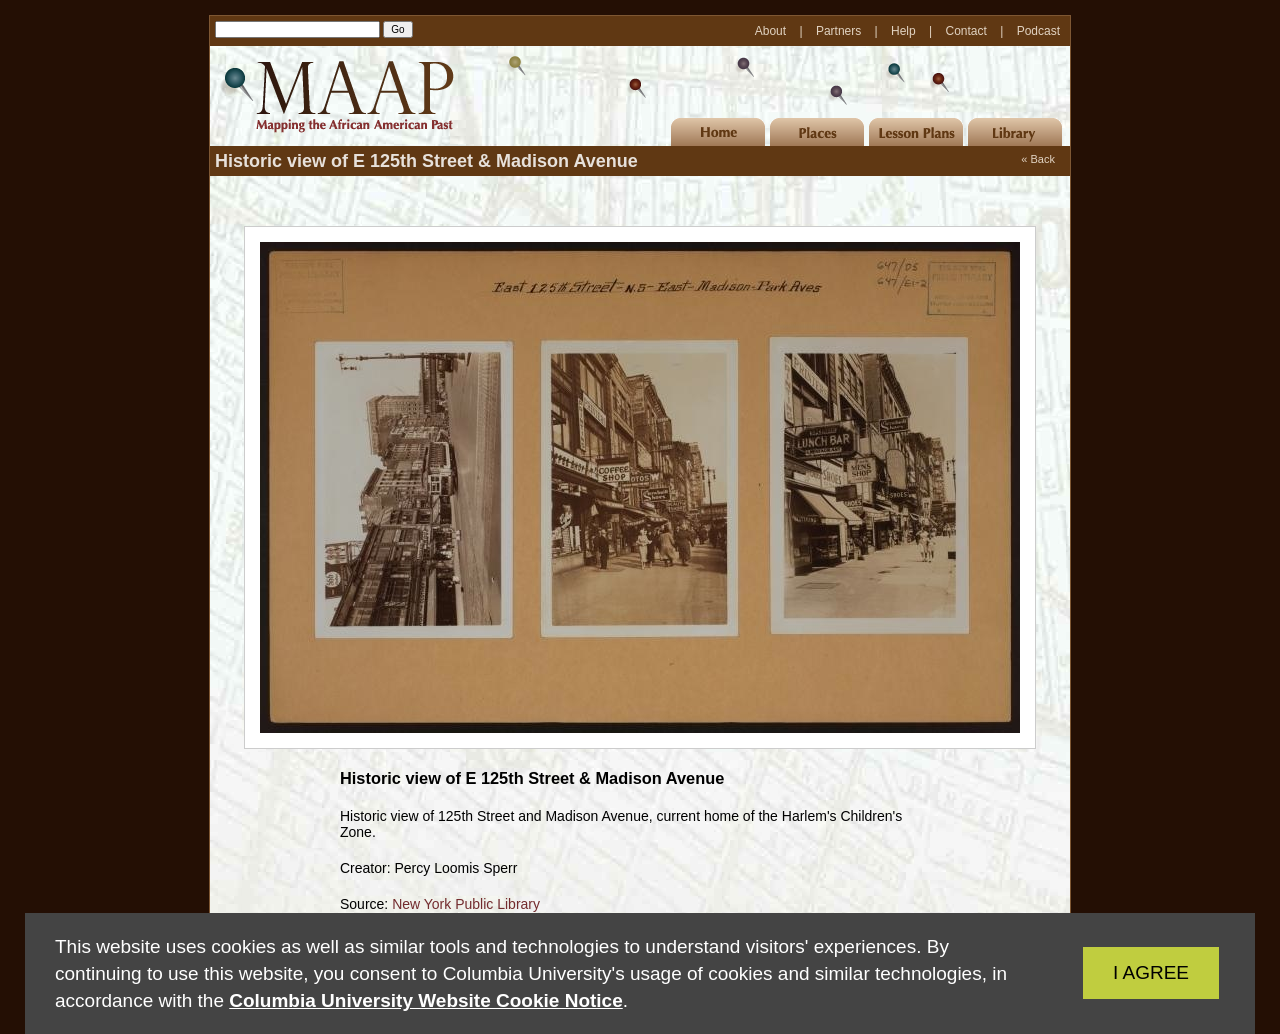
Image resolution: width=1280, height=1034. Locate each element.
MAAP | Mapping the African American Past (335, 96)
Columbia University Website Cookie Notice (425, 1000)
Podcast (1038, 31)
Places (817, 132)
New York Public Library (466, 904)
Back (1043, 159)
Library (1015, 132)
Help (905, 31)
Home (718, 132)
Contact (967, 31)
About (772, 31)
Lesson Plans (916, 132)
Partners (840, 31)
